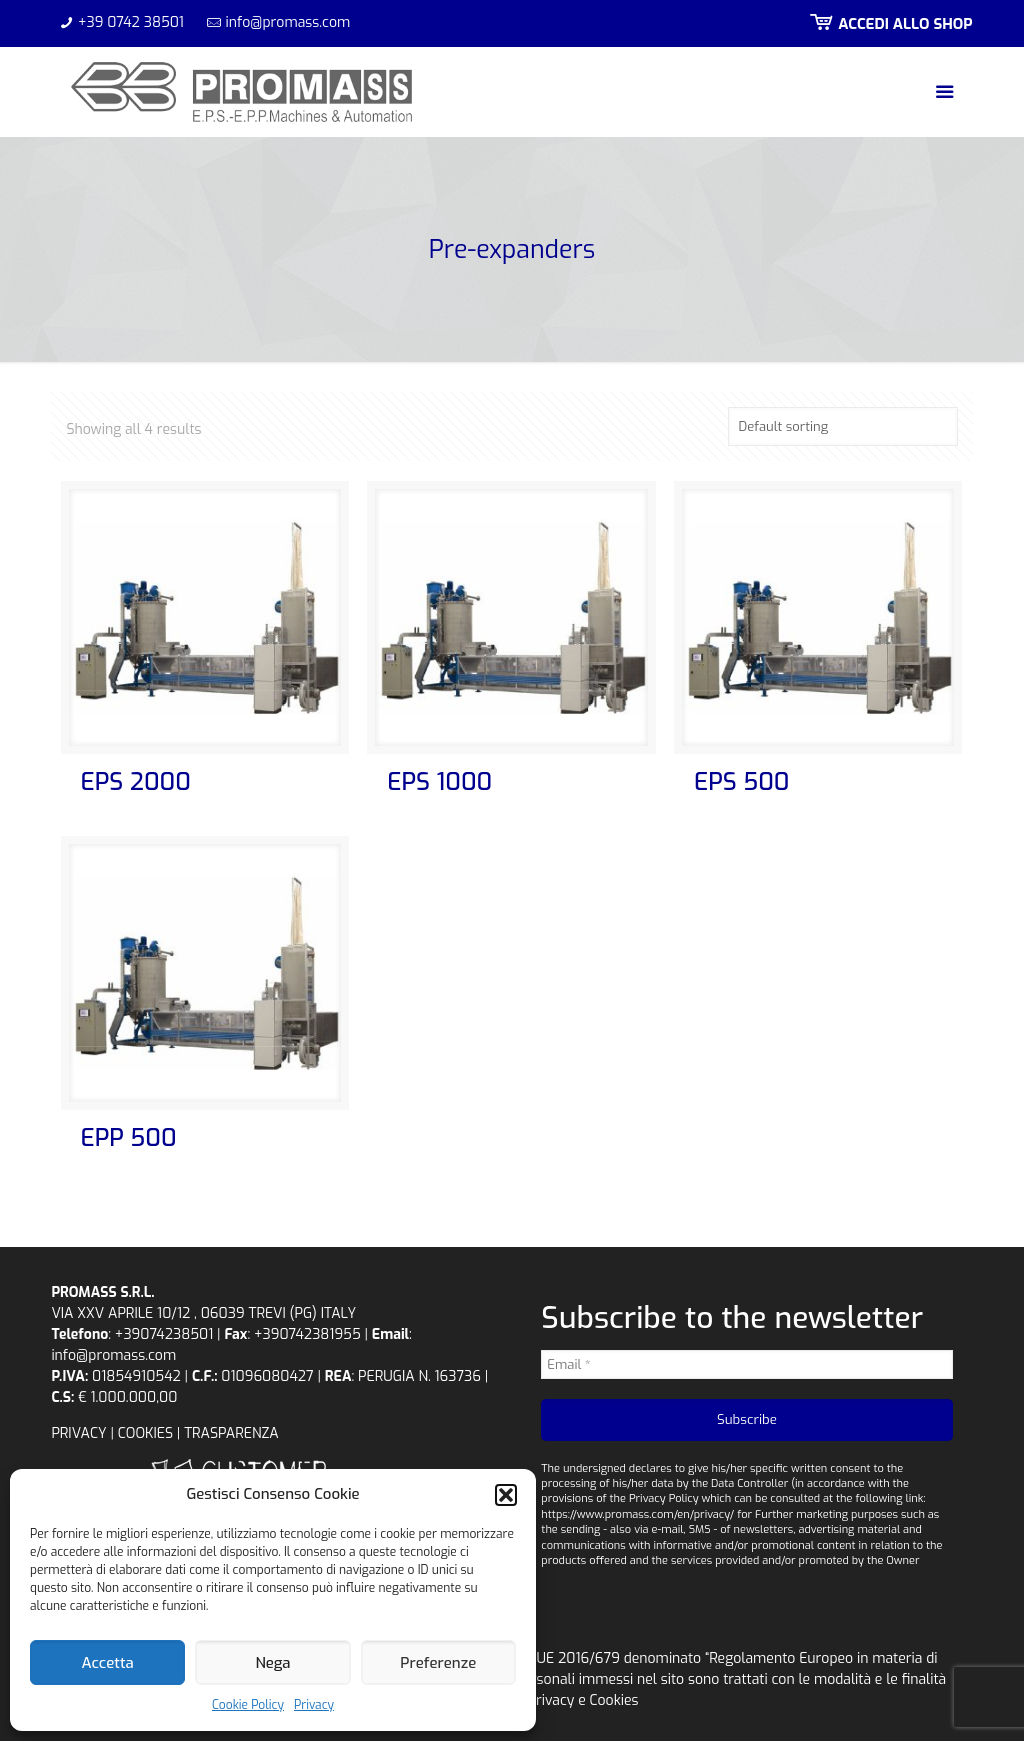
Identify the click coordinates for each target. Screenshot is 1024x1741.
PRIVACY (78, 1433)
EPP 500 (129, 1138)
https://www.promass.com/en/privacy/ (637, 1514)
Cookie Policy (248, 1705)
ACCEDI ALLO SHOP (889, 24)
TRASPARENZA (231, 1433)
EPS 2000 (136, 782)
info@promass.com (288, 22)
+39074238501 (164, 1334)
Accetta (108, 1663)
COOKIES (145, 1433)
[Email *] (746, 1364)
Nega (272, 1663)
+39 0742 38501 (131, 22)
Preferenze (438, 1663)
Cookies (614, 1700)
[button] (506, 1495)
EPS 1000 (439, 782)
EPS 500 (741, 782)
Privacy (314, 1705)
